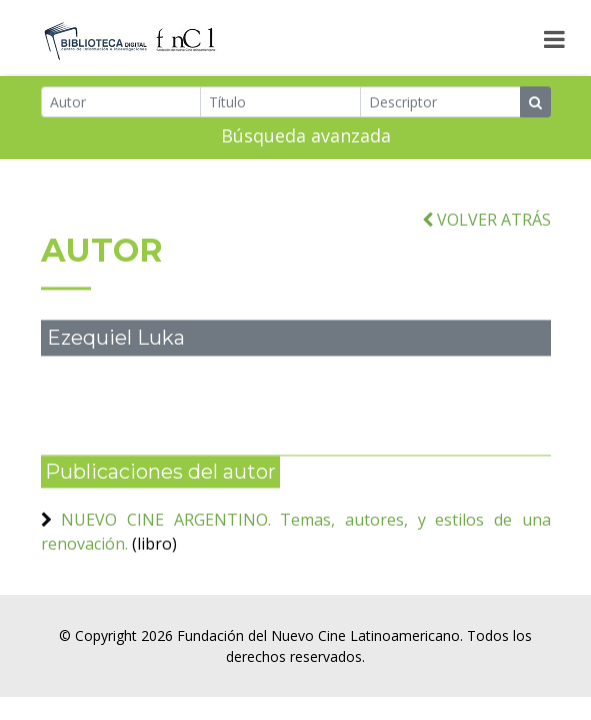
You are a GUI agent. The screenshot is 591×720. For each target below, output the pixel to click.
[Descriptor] (440, 103)
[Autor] (121, 103)
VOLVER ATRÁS (486, 226)
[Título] (280, 103)
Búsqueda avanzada (306, 137)
